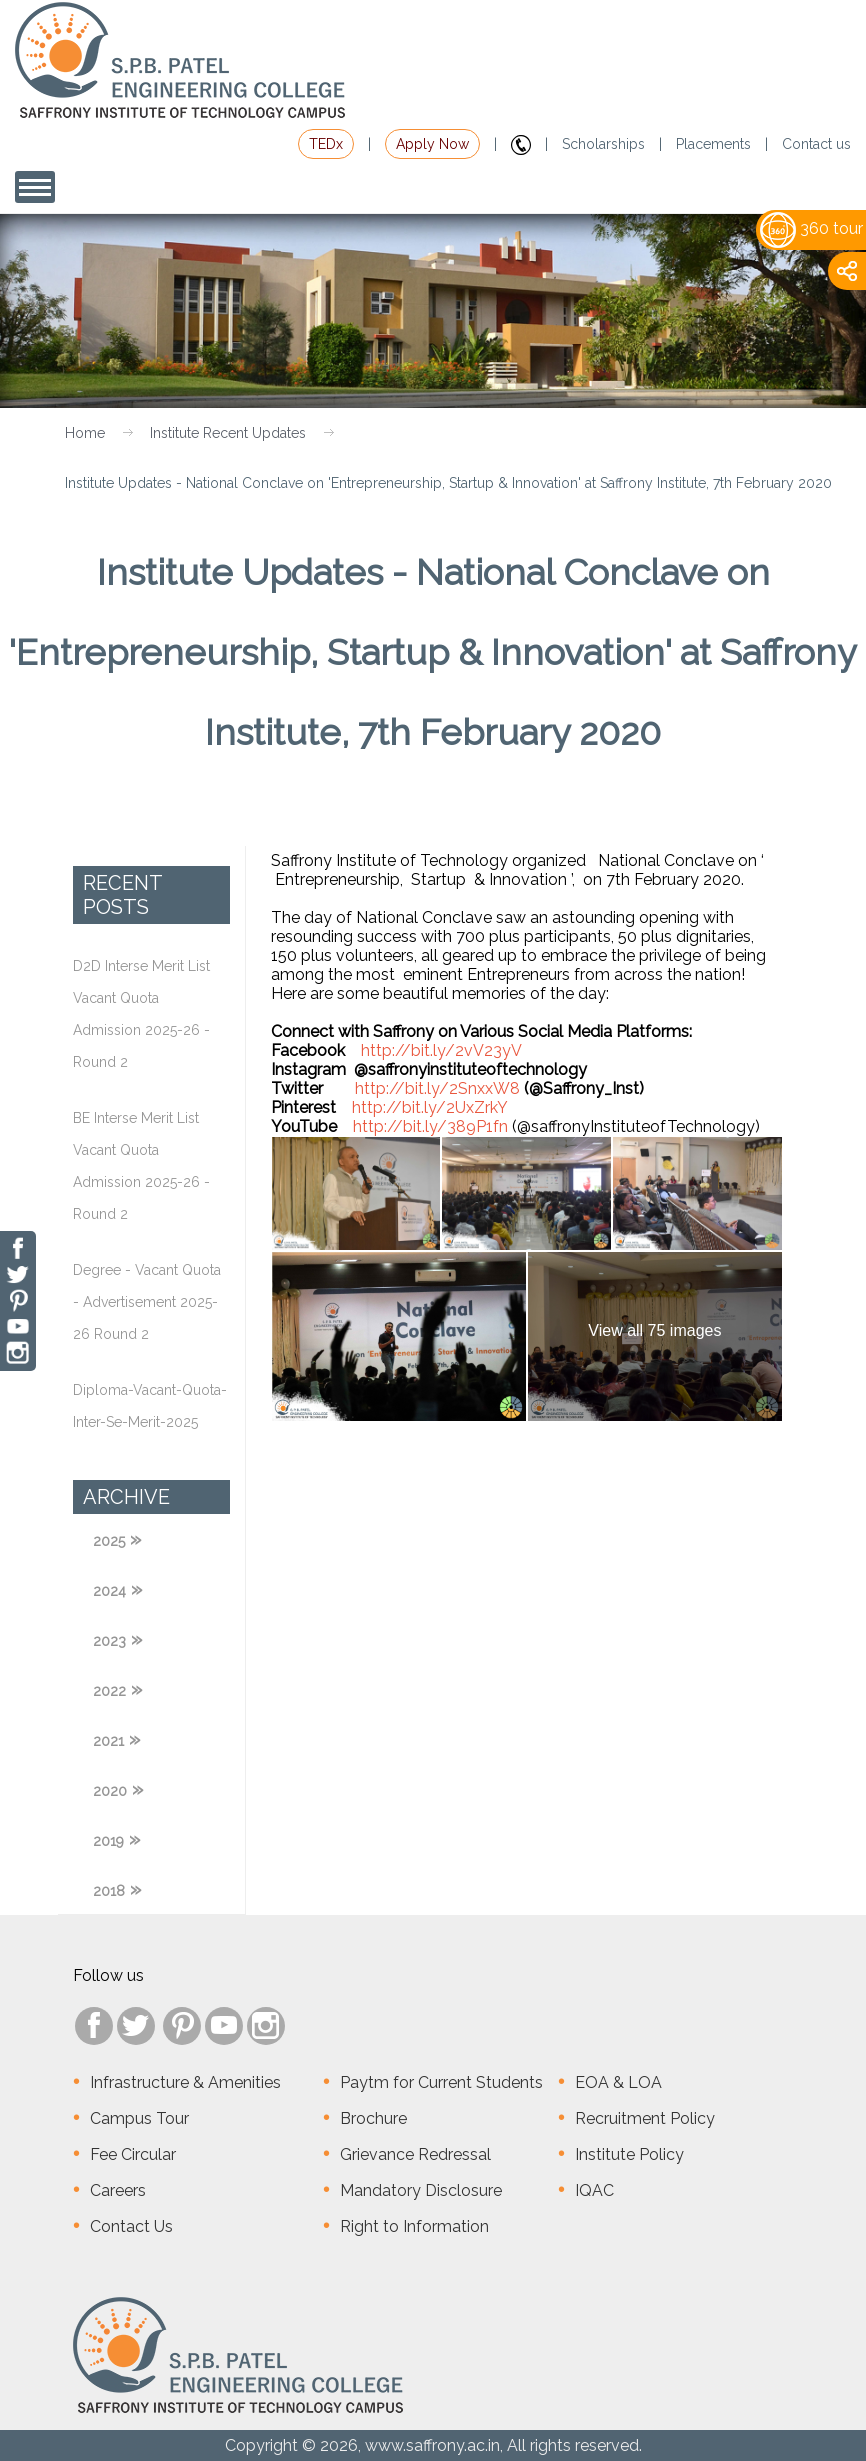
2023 (109, 1641)
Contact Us (131, 2226)
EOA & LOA (618, 2082)
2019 (108, 1841)
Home (85, 433)
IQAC (594, 2190)
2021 (108, 1741)
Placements (713, 144)
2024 (109, 1591)
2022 (109, 1691)
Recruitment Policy (645, 2118)
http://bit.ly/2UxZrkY (430, 1107)
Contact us (816, 144)
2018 (109, 1891)
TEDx (326, 144)
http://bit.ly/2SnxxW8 (437, 1088)
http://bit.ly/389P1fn (430, 1126)
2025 (109, 1541)
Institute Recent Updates (228, 433)
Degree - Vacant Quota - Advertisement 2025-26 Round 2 (147, 1302)
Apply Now (432, 144)
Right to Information (414, 2226)
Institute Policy (629, 2154)
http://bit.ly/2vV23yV (441, 1050)
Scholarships (603, 144)
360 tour (811, 228)
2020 (110, 1791)
